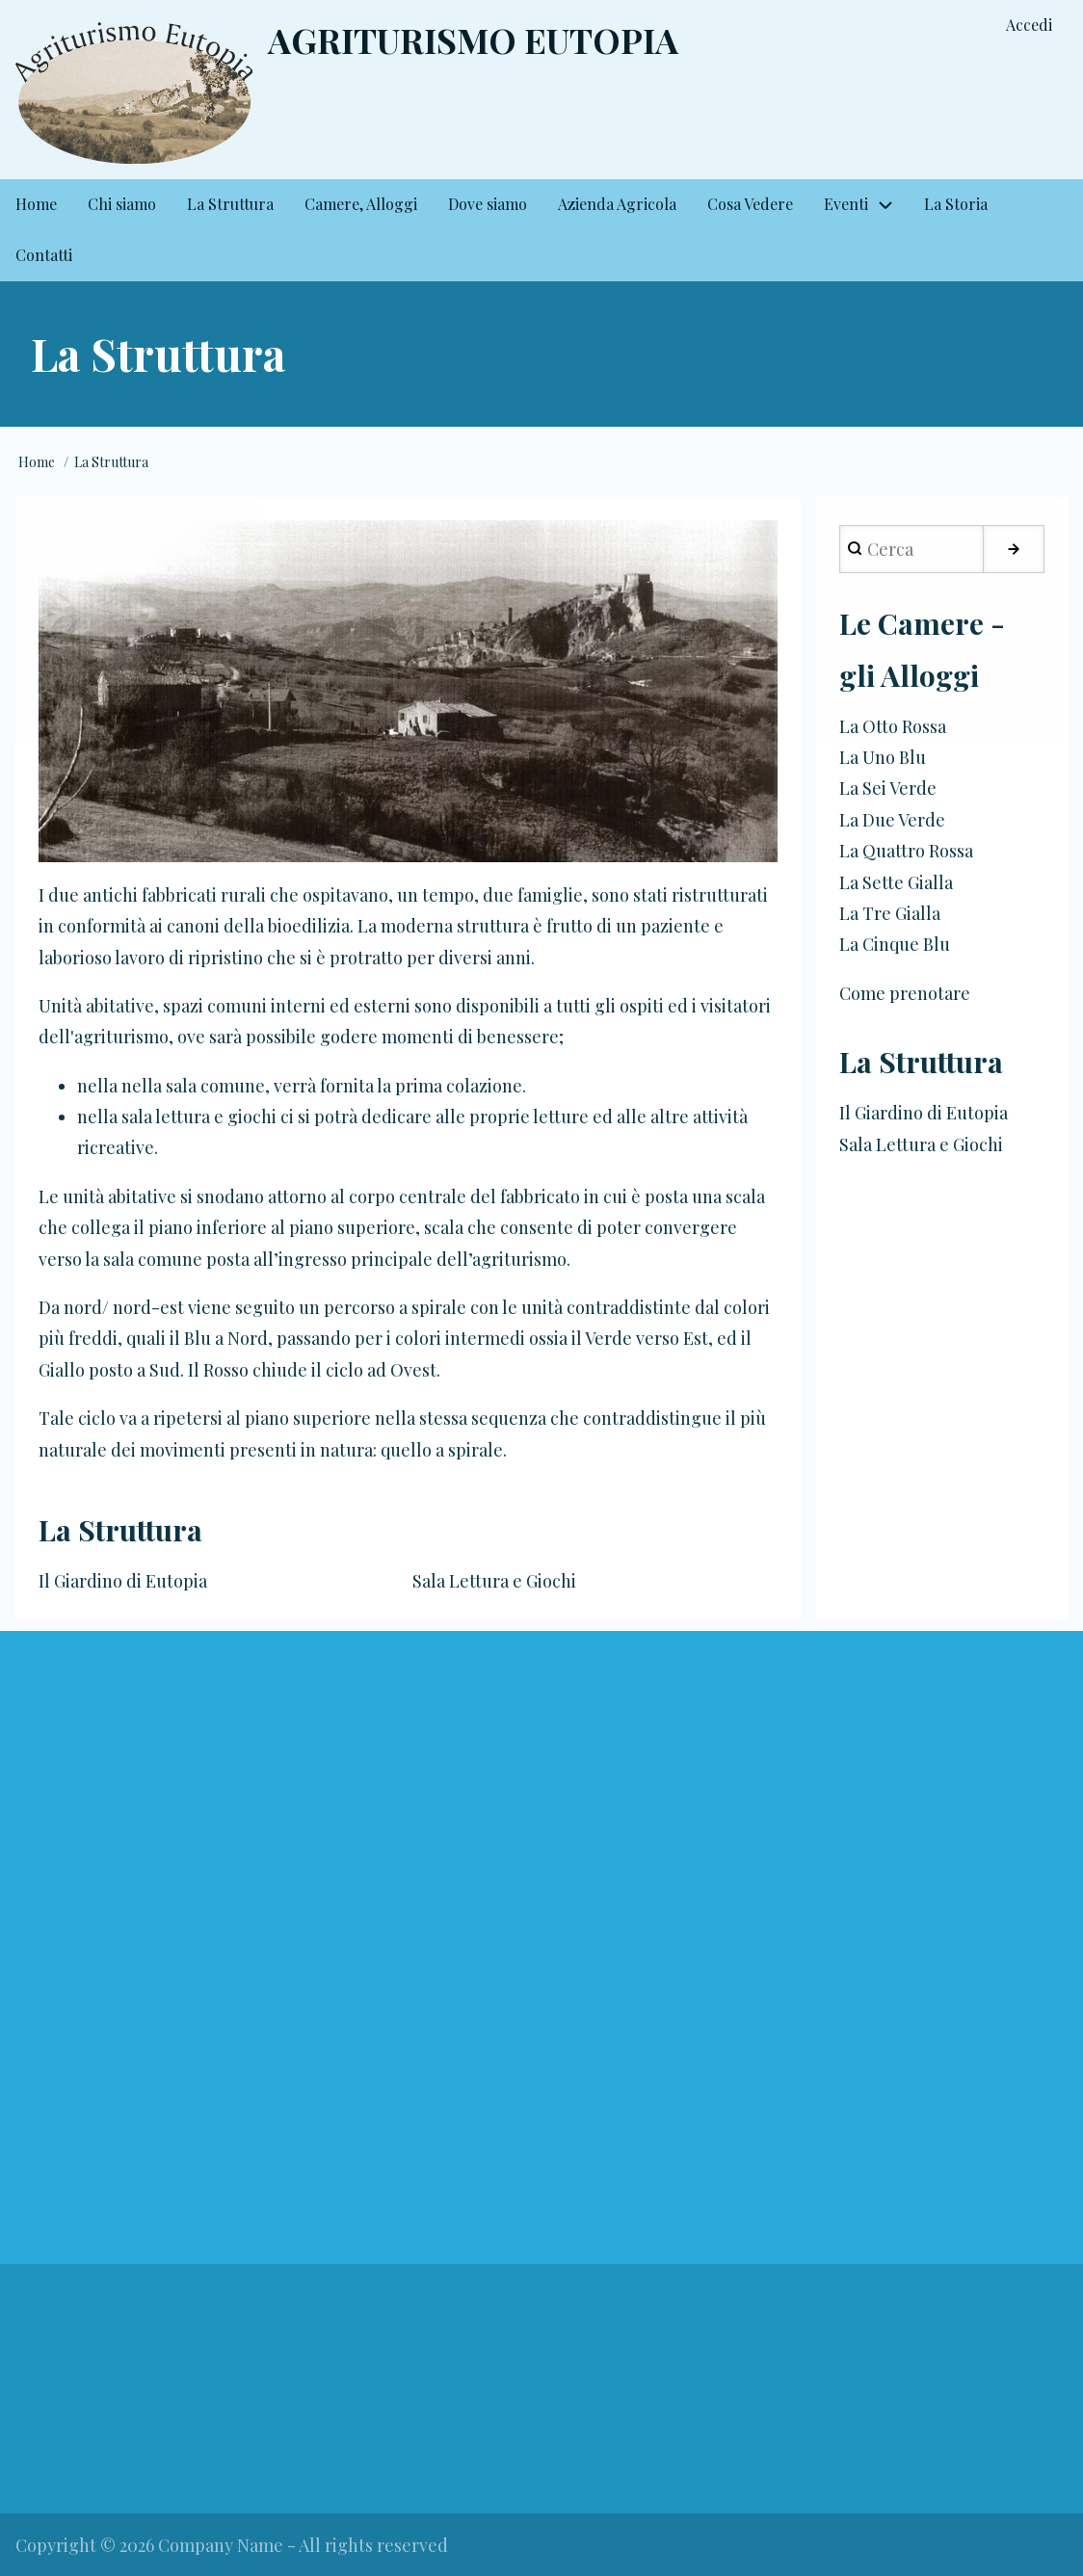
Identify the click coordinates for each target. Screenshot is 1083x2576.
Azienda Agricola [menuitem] (617, 204)
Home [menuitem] (36, 204)
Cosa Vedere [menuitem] (750, 204)
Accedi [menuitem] (1029, 24)
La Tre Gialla (889, 913)
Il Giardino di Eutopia (123, 1580)
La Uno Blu (882, 757)
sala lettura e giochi (199, 1116)
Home (36, 462)
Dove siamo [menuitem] (487, 204)
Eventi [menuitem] (846, 204)
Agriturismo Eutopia (473, 39)
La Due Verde (892, 819)
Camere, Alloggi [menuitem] (360, 204)
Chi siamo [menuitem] (122, 204)
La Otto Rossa (892, 726)
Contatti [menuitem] (43, 255)
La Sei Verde (888, 788)
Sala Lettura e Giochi (494, 1580)
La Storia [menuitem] (956, 204)
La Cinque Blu (894, 944)
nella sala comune (193, 1085)
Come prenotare (904, 993)
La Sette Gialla (896, 882)
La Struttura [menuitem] (230, 204)
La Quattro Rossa (906, 850)
